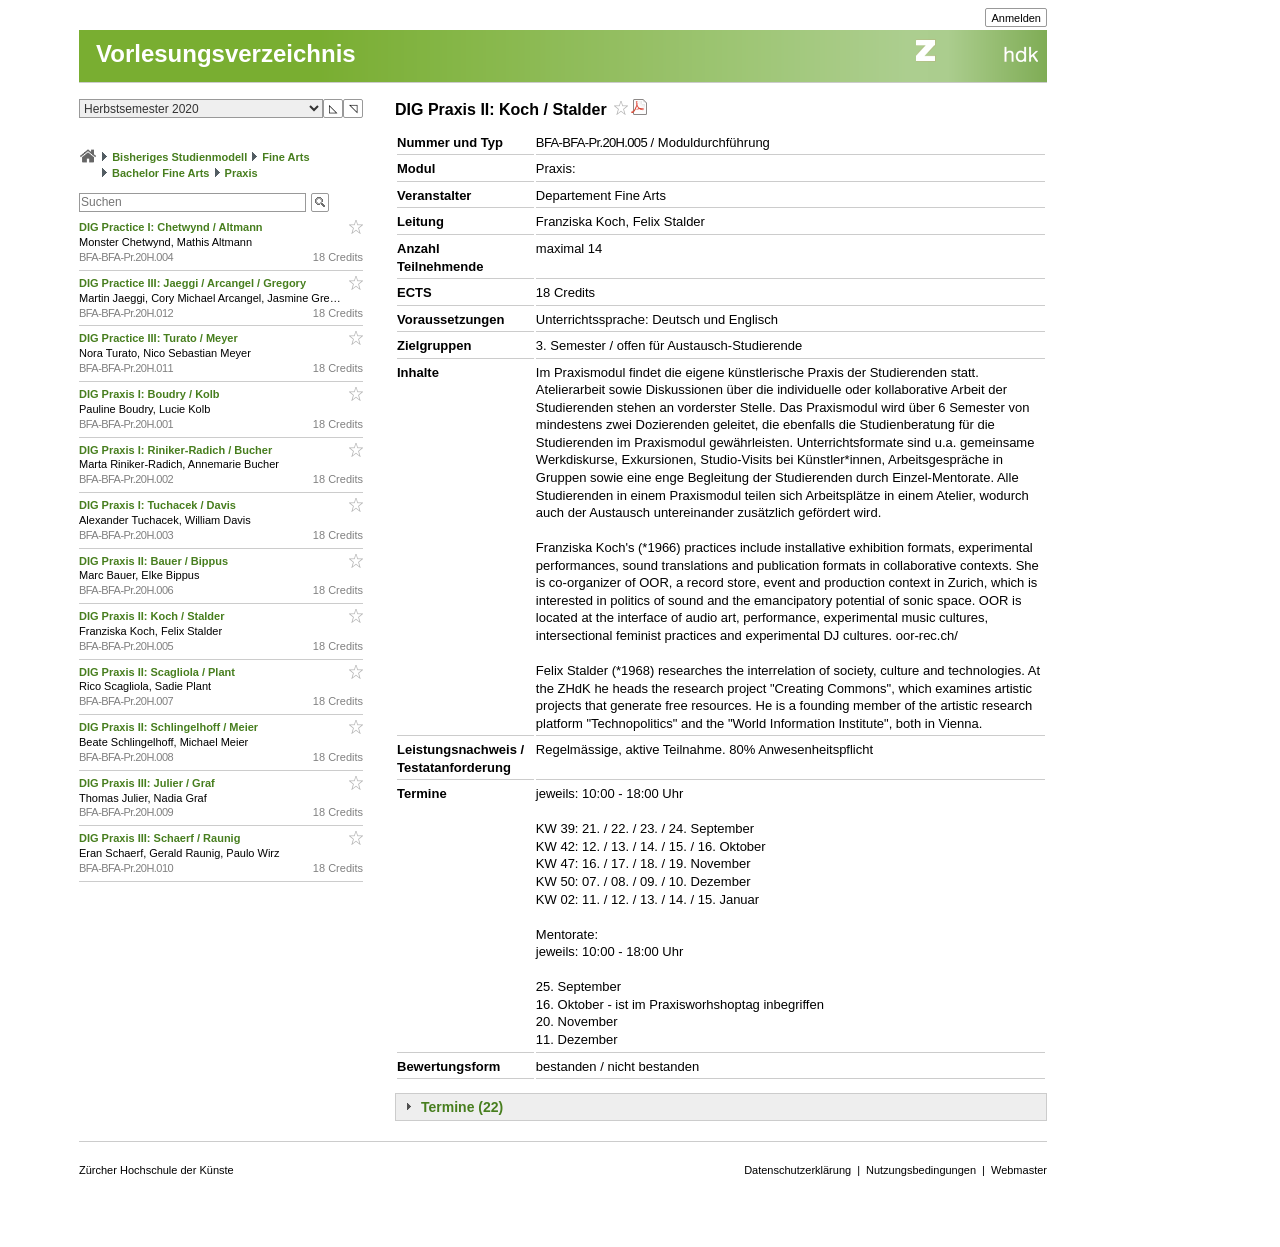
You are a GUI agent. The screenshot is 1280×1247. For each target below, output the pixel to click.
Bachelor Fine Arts (160, 173)
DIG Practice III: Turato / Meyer (160, 338)
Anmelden (1016, 18)
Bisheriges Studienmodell (179, 157)
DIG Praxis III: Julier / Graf (148, 783)
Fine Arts (285, 157)
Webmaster (1019, 1170)
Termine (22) (462, 1107)
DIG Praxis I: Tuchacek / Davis (159, 505)
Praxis (241, 173)
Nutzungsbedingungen (921, 1170)
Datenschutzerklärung (797, 1170)
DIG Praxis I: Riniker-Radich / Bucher (177, 450)
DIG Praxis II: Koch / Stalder (153, 616)
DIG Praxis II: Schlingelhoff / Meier (170, 727)
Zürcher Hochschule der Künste (156, 1170)
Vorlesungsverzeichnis (226, 53)
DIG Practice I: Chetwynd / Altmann (172, 227)
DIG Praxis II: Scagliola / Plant (158, 672)
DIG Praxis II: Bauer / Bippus (155, 561)
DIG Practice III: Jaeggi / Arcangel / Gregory (194, 283)
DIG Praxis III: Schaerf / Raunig (161, 838)
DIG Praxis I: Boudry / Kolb (151, 394)
